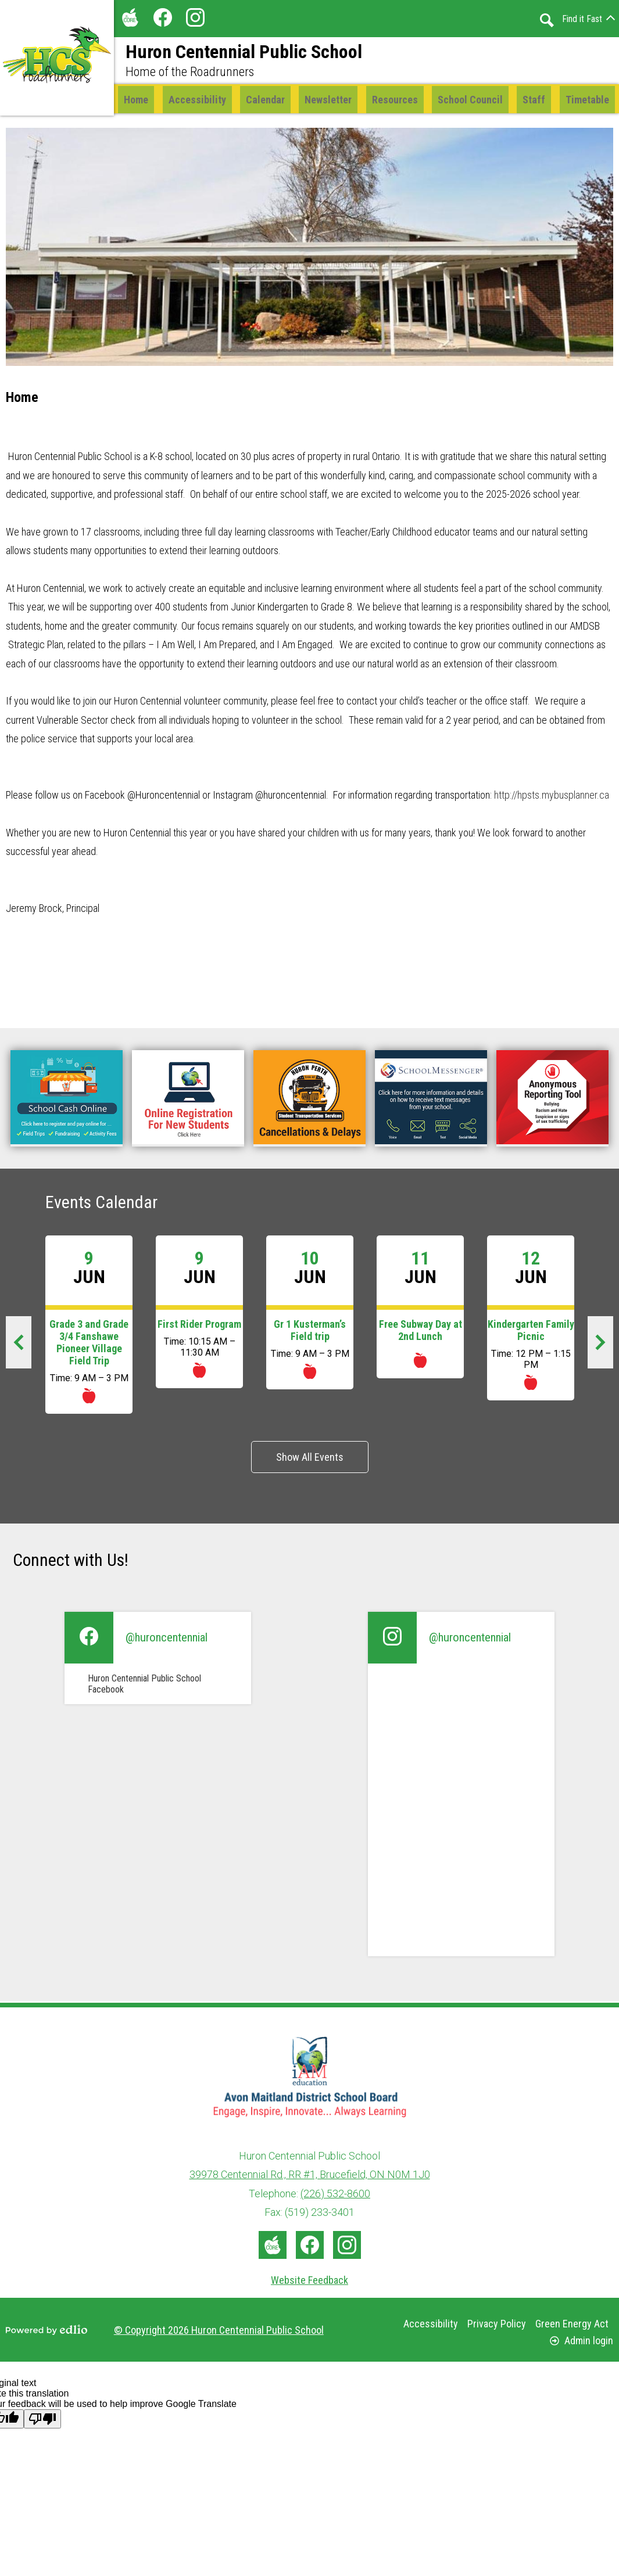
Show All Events (310, 1459)
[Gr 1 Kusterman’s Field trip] (309, 1314)
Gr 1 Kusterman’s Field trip (310, 1332)
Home (22, 399)
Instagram (195, 19)
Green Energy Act (572, 2324)
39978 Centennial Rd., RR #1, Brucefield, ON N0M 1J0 (309, 2175)
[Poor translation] (42, 2418)
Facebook (163, 19)
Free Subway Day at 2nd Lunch (420, 1332)
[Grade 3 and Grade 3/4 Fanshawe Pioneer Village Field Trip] (89, 1326)
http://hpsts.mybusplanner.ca (550, 797)
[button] (265, 100)
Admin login (581, 2340)
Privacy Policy (496, 2324)
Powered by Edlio (46, 2330)
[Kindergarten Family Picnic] (530, 1319)
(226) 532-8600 (335, 2193)
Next (606, 1348)
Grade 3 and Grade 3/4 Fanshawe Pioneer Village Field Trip (88, 1344)
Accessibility (430, 2324)
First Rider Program (199, 1326)
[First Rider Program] (199, 1313)
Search (547, 20)
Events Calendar (101, 1204)
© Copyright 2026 (219, 2330)
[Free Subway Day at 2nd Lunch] (420, 1308)
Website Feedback (309, 2280)
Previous (25, 1348)
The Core (127, 19)
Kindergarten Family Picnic (531, 1332)
